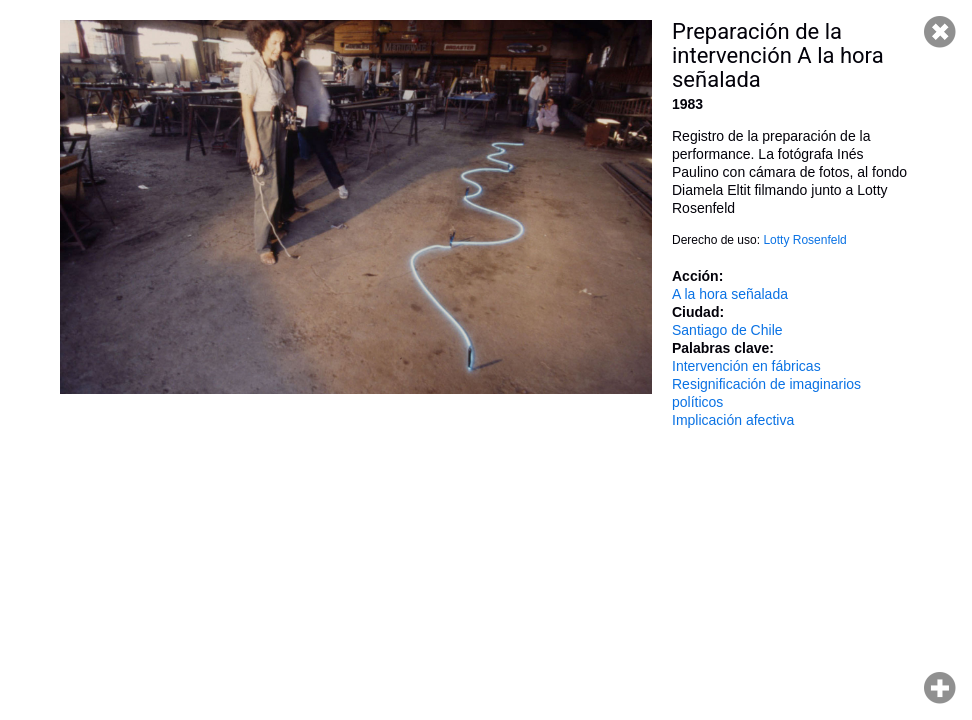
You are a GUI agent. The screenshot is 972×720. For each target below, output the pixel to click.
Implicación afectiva (733, 420)
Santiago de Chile (727, 330)
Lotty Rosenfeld (804, 240)
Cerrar (940, 32)
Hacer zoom (940, 688)
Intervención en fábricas (746, 366)
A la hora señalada (730, 294)
